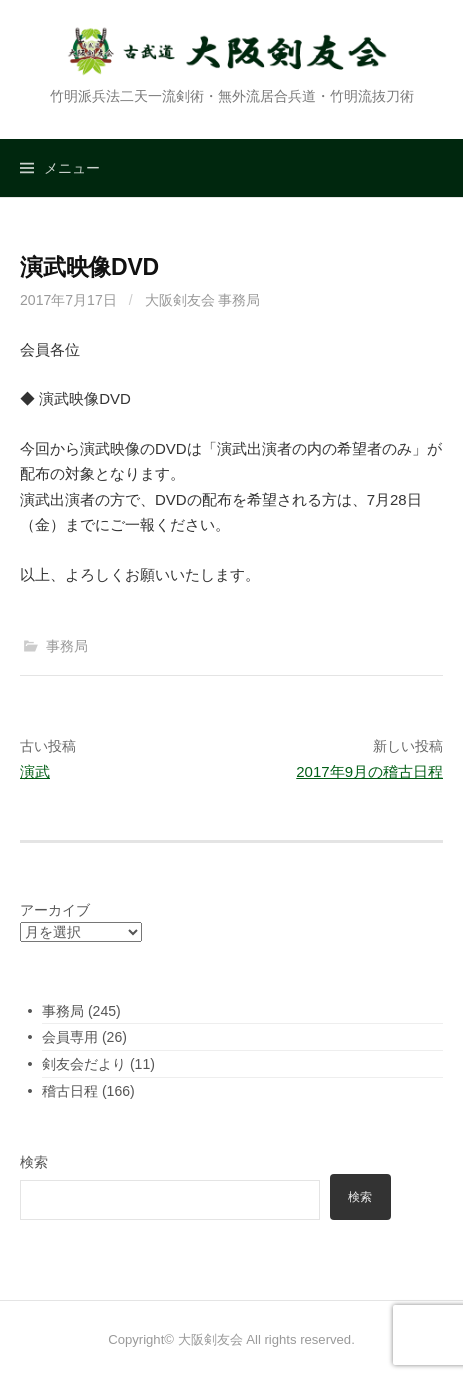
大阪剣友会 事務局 (203, 300)
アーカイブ (55, 910)
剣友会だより (84, 1064)
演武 (35, 771)
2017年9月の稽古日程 (369, 771)
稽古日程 (70, 1091)
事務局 (67, 646)
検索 (34, 1162)
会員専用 (70, 1037)
